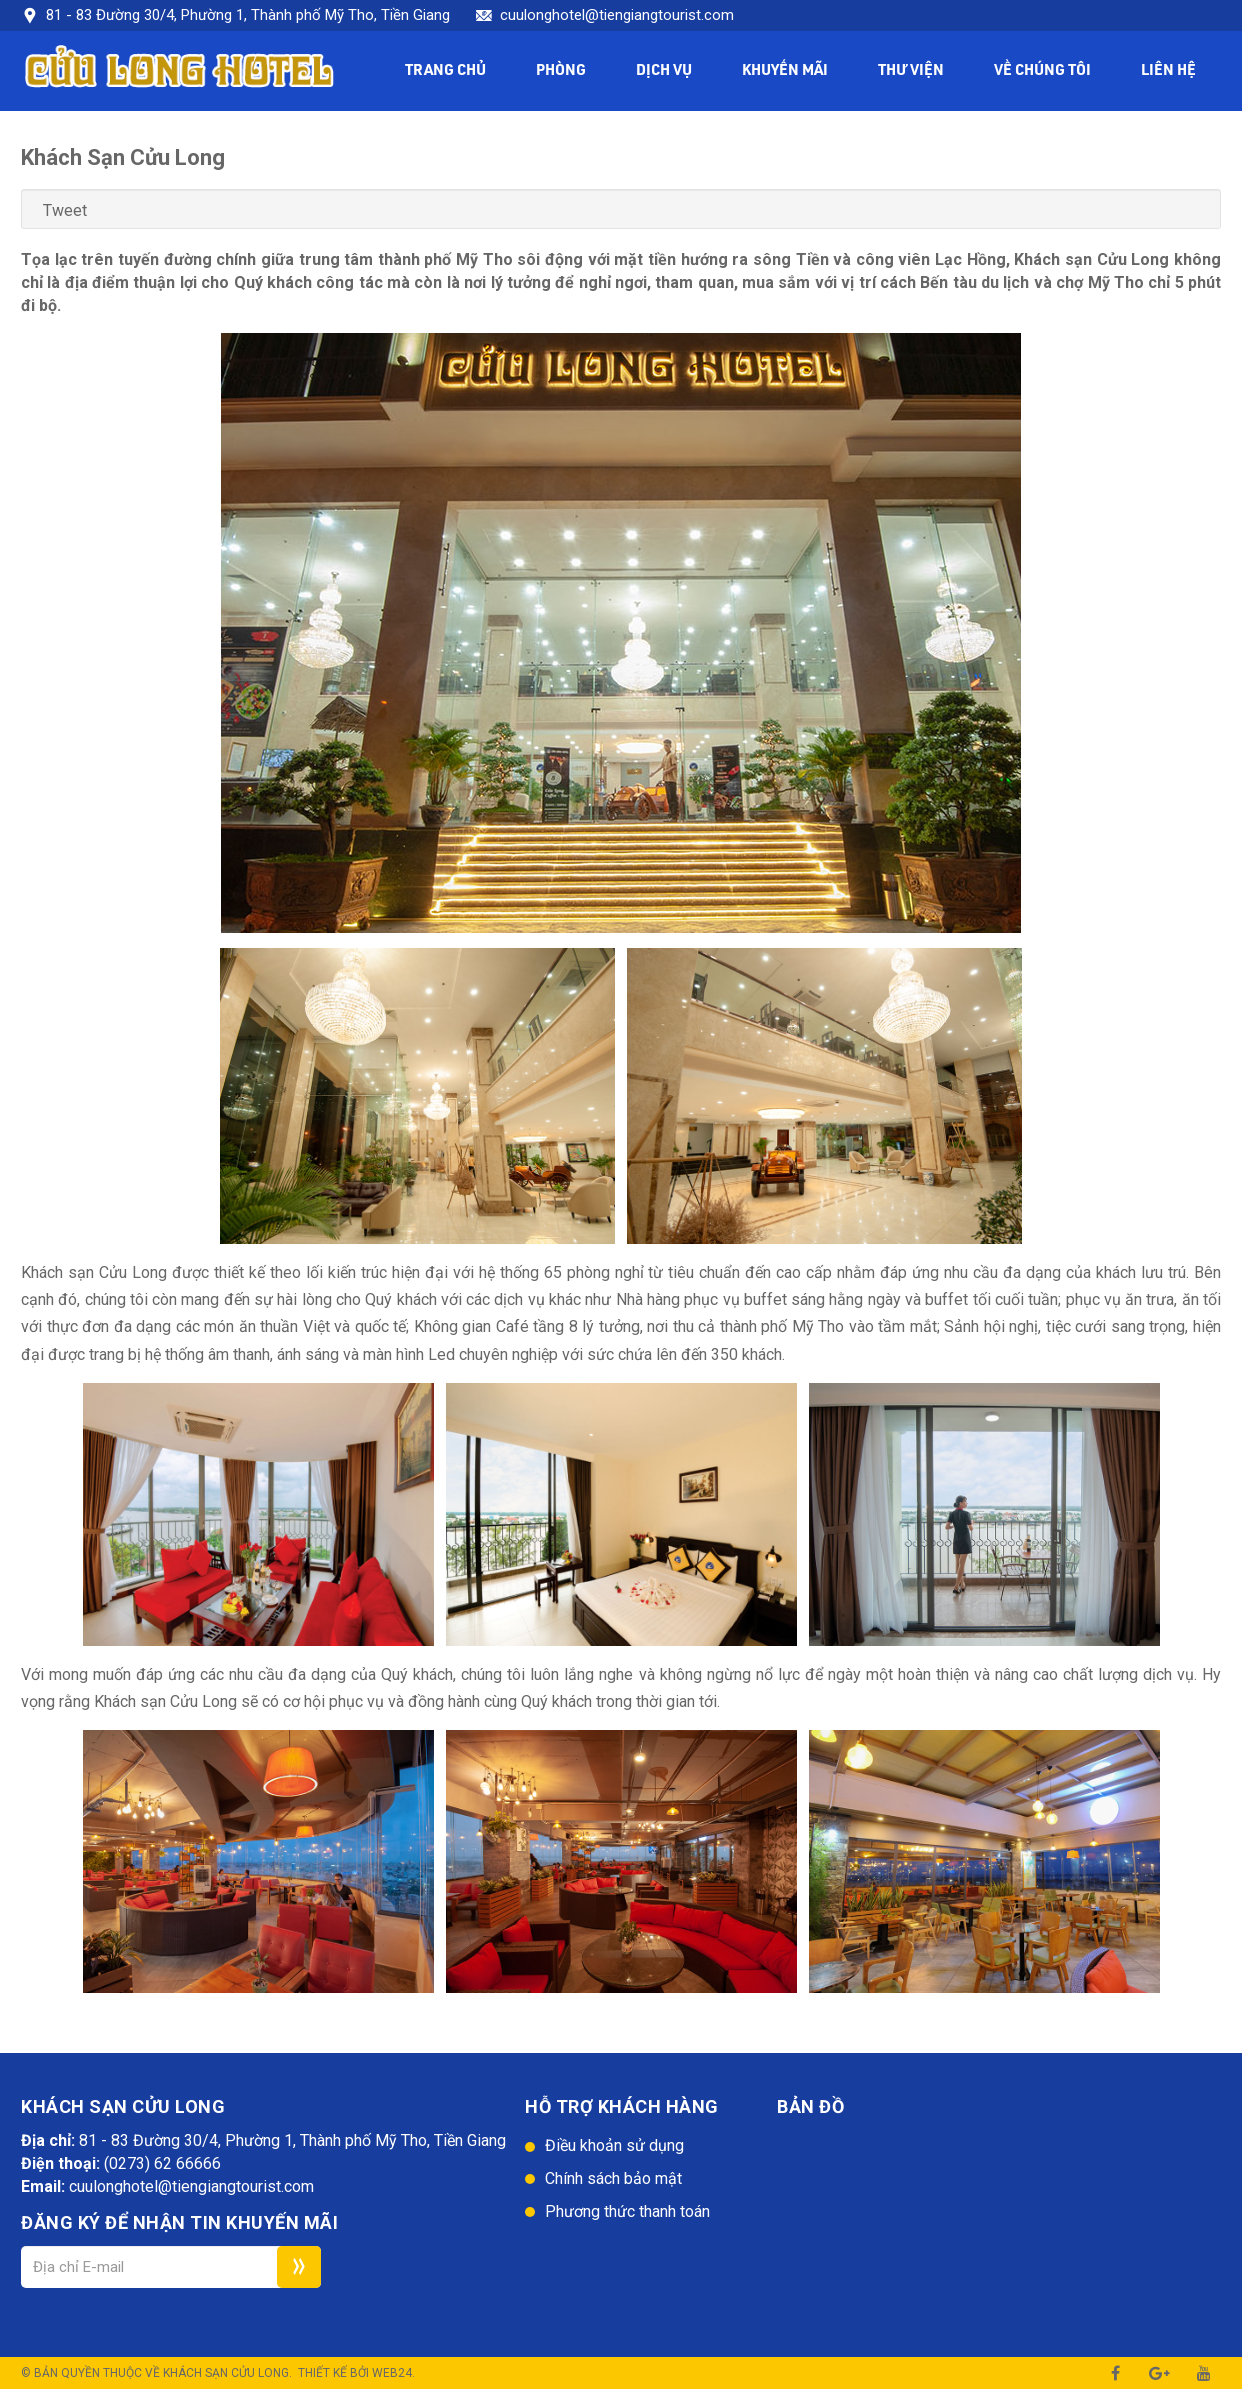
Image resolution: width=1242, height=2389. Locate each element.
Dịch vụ (664, 71)
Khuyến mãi (785, 71)
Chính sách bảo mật (613, 2178)
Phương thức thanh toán (627, 2211)
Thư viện (911, 71)
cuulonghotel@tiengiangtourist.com (617, 15)
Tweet (65, 210)
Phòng (561, 71)
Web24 (392, 2373)
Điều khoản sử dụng (614, 2145)
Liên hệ (1168, 71)
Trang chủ (445, 71)
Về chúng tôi (1042, 71)
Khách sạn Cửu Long (226, 2373)
